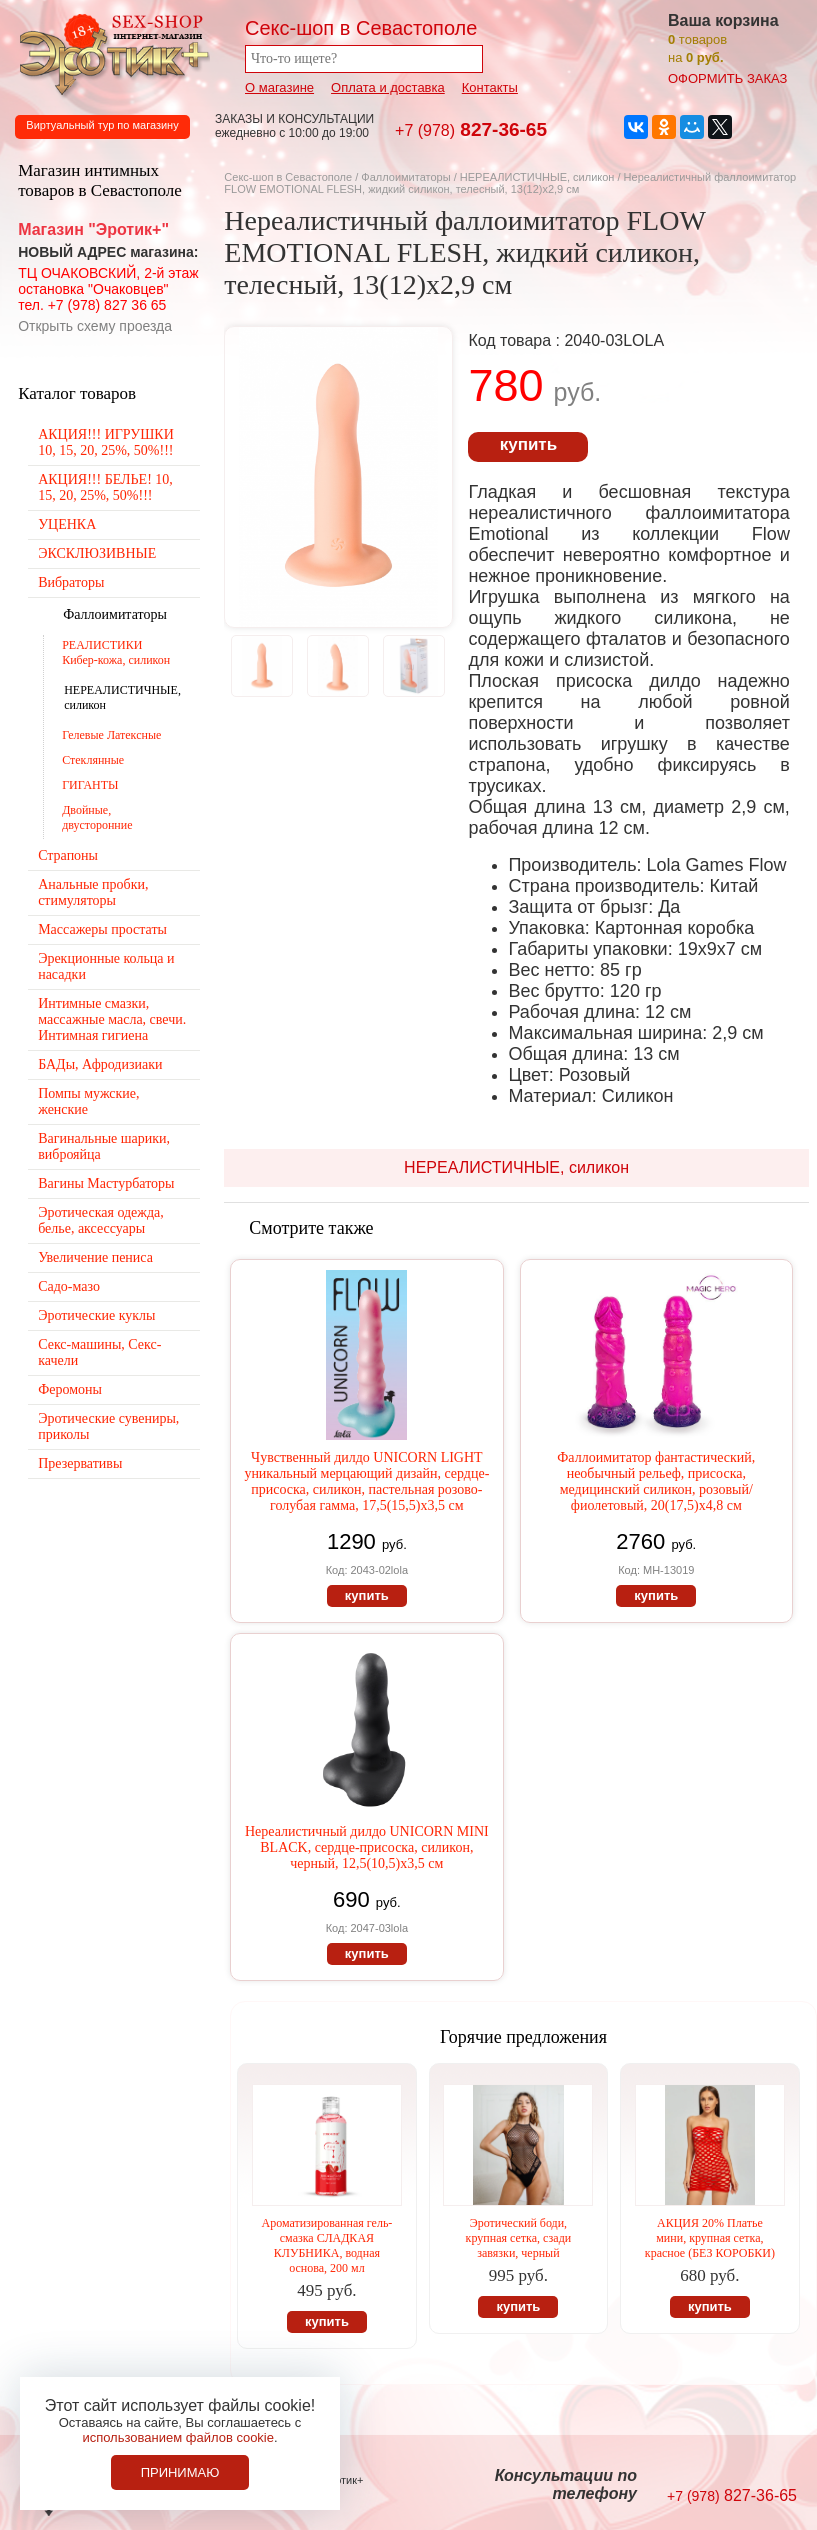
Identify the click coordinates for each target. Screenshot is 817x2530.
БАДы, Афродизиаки (100, 1064)
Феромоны (70, 1389)
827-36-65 (471, 129)
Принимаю (180, 2472)
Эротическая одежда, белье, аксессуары (101, 1220)
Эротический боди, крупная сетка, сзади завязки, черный (519, 2238)
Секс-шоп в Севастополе (288, 177)
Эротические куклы (96, 1315)
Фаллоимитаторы (405, 177)
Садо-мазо (69, 1286)
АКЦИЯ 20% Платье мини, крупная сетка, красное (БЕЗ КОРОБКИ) (710, 2238)
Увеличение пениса (95, 1257)
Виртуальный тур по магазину (102, 125)
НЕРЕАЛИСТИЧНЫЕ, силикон (537, 177)
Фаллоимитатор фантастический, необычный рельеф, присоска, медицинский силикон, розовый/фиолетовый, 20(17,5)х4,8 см (656, 1481)
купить (528, 444)
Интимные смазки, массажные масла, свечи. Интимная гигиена (112, 1019)
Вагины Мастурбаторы (106, 1183)
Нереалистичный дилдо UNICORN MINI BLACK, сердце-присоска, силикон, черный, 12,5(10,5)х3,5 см (367, 1847)
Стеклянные (93, 760)
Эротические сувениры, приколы (108, 1426)
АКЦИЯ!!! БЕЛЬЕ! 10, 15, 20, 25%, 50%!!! (105, 487)
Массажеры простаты (102, 929)
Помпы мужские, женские (88, 1101)
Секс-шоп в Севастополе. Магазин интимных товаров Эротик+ (110, 53)
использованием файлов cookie (178, 2437)
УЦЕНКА (67, 524)
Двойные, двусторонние (97, 817)
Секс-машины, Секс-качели (99, 1352)
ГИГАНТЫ (90, 785)
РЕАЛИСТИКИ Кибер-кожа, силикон (116, 652)
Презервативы (80, 1463)
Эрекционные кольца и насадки (106, 966)
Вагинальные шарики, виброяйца (104, 1146)
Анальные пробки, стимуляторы (93, 892)
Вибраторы (71, 582)
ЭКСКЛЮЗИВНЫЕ (97, 553)
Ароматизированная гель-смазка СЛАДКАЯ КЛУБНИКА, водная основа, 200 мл (326, 2245)
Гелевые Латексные (111, 735)
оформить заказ (727, 78)
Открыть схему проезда (95, 326)
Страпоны (68, 855)
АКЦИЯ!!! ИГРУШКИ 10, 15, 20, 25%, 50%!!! (106, 442)
